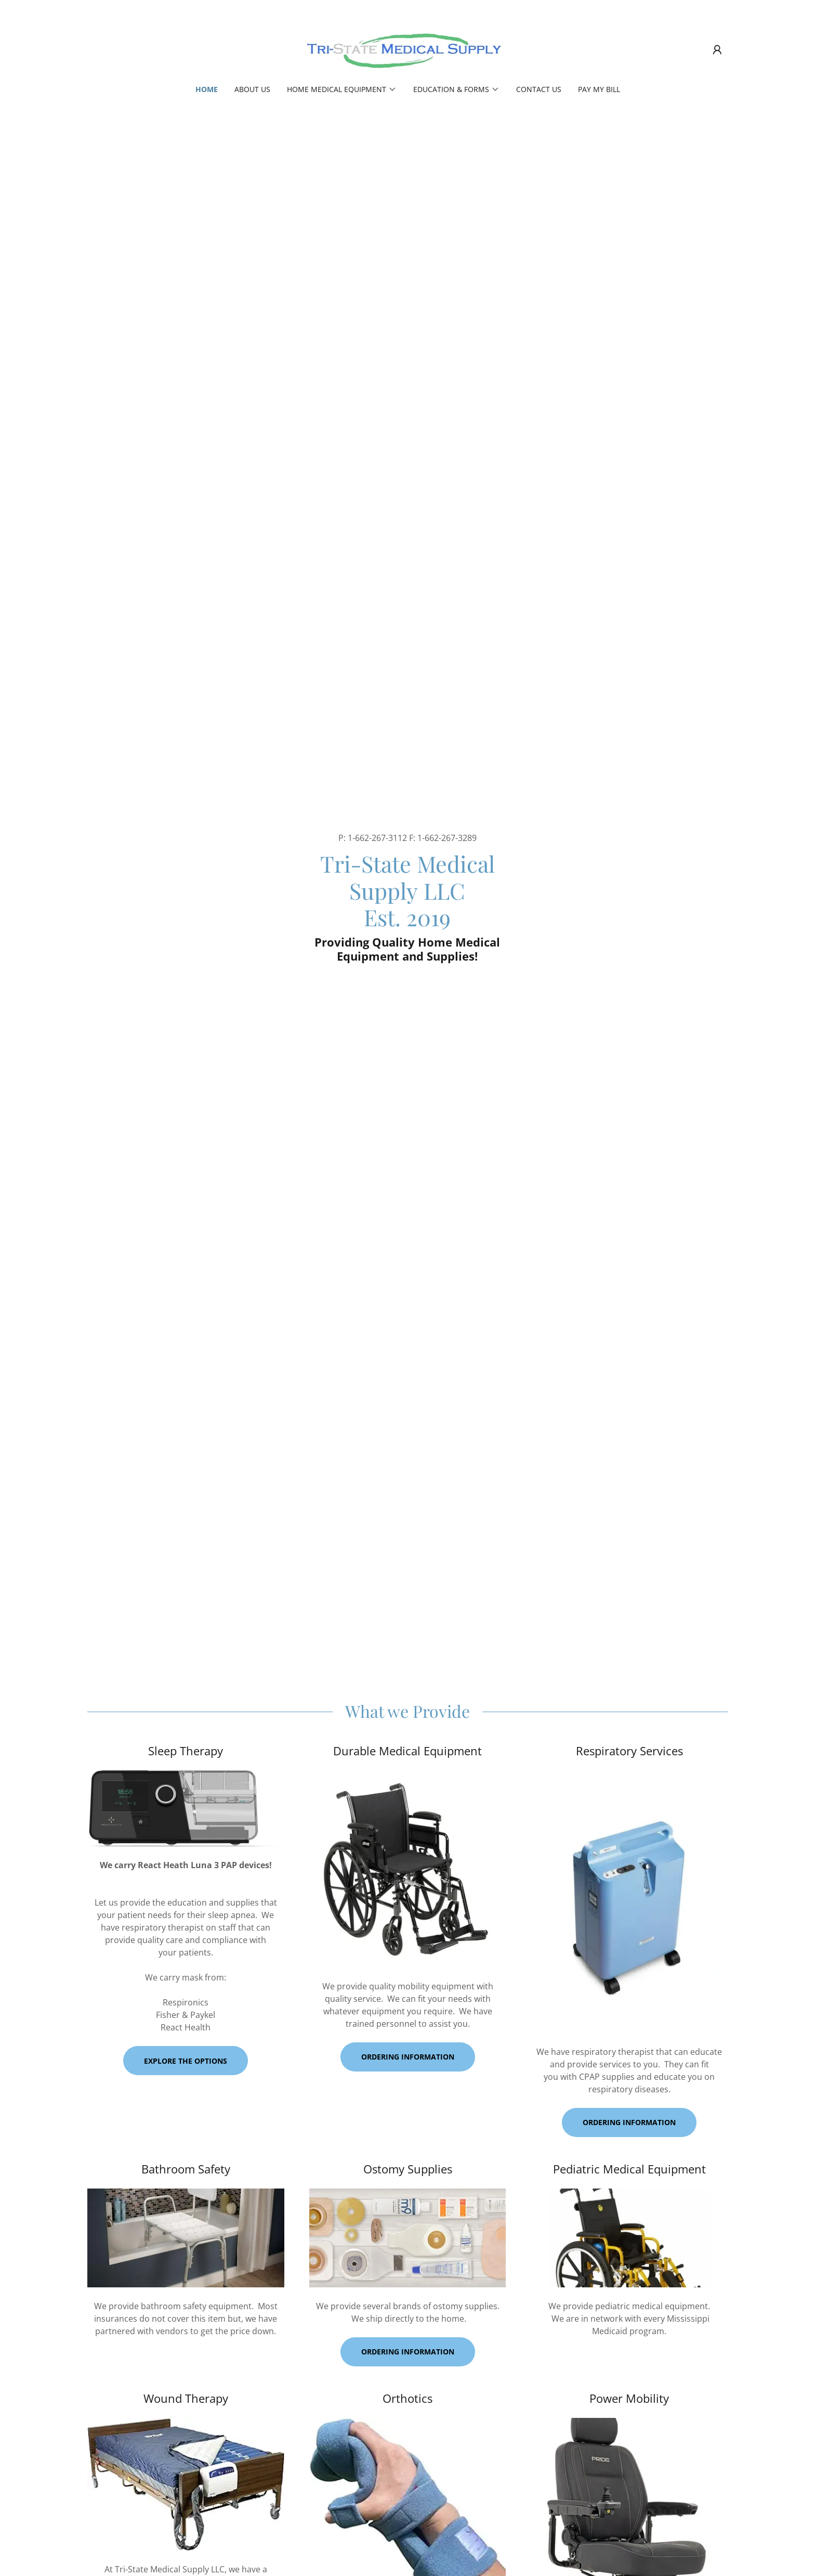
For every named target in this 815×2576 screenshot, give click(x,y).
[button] (717, 50)
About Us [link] (252, 89)
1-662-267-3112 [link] (377, 838)
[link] (407, 49)
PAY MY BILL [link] (599, 89)
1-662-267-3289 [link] (447, 838)
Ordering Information (629, 2122)
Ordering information (407, 2057)
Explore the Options (185, 2061)
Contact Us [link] (538, 89)
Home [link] (206, 89)
